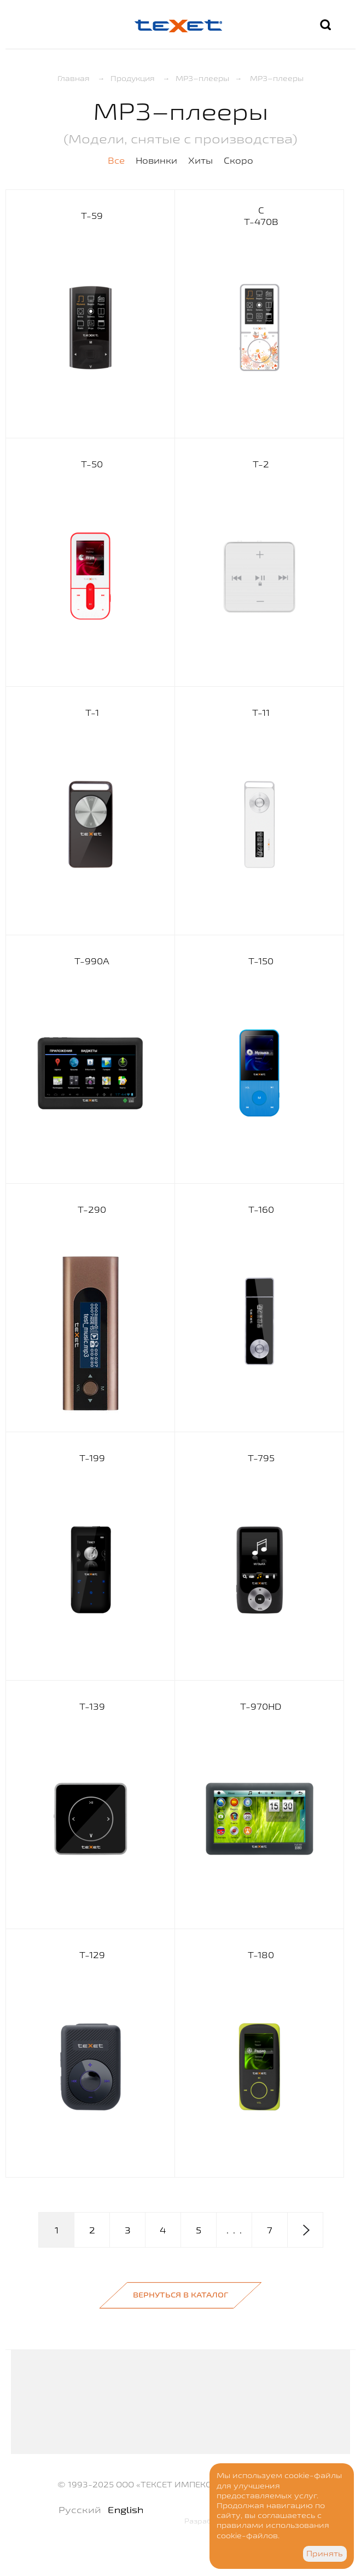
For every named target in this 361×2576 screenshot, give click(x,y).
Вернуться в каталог (180, 2294)
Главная (73, 78)
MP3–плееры (202, 78)
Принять (324, 2553)
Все (116, 160)
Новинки (156, 160)
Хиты (200, 160)
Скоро (238, 160)
